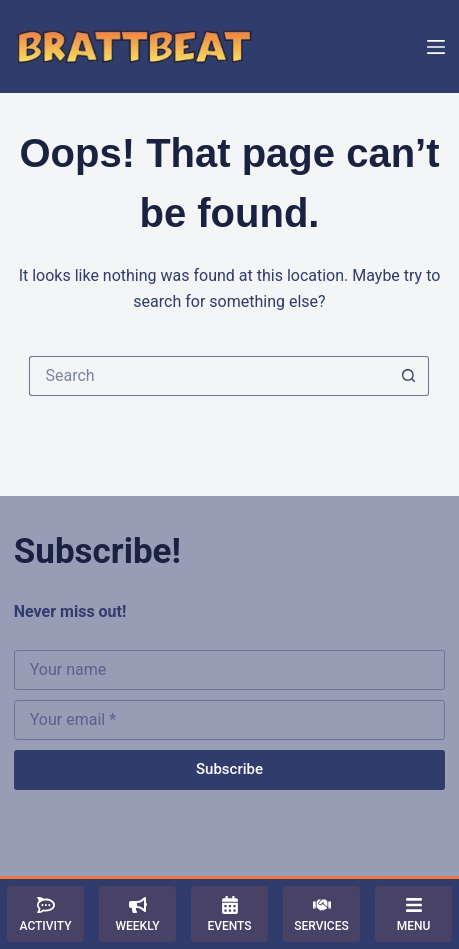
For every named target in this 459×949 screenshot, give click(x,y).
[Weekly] (137, 914)
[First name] (229, 670)
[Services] (321, 914)
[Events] (229, 914)
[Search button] (409, 376)
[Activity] (45, 914)
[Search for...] (209, 376)
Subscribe (229, 769)
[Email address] (229, 720)
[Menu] (436, 47)
